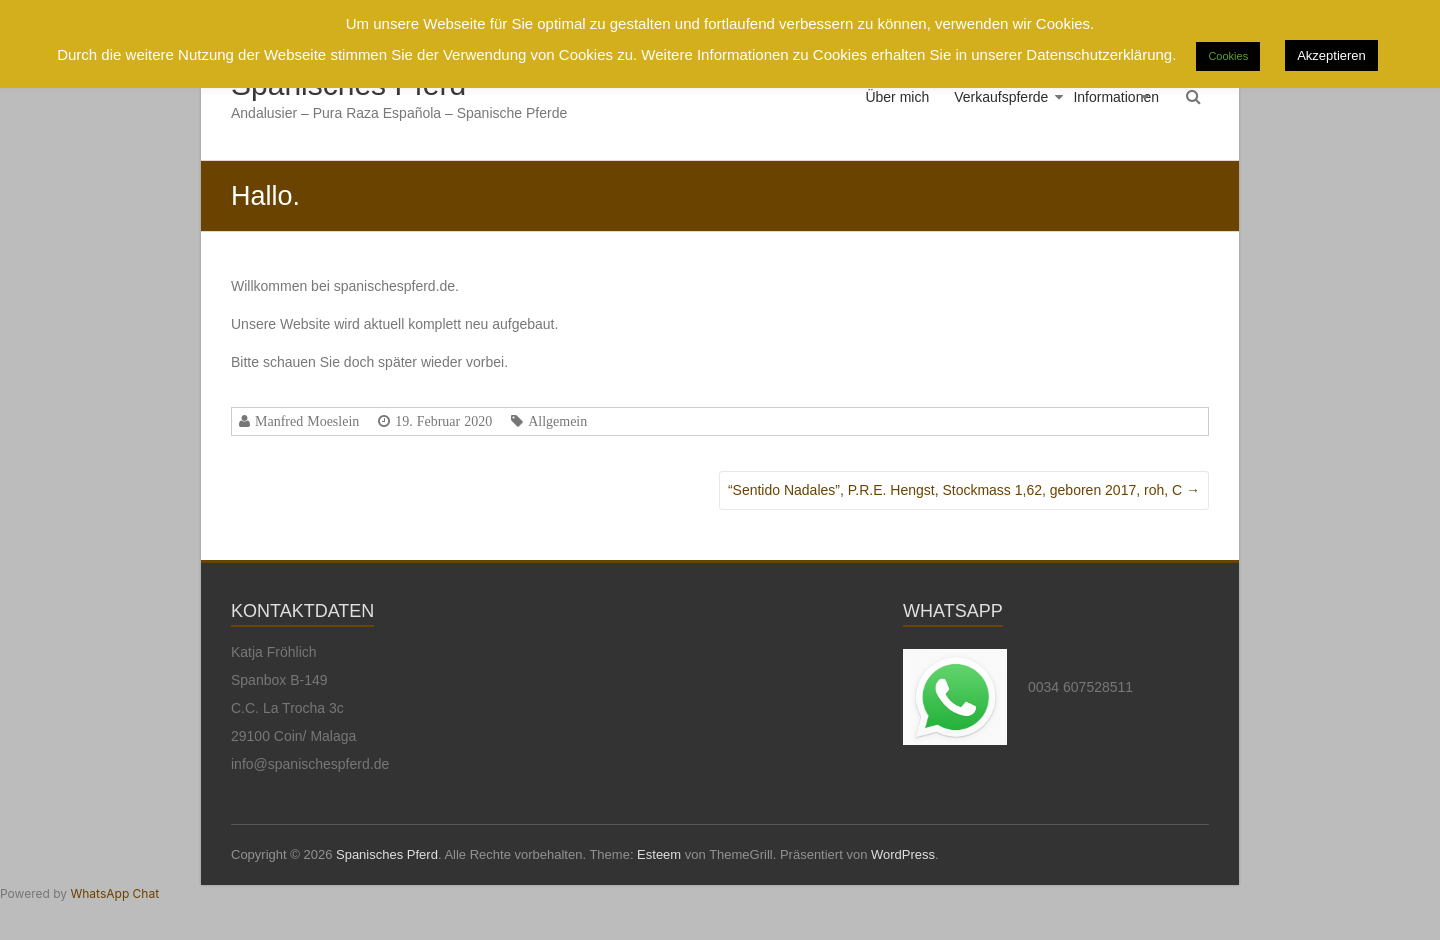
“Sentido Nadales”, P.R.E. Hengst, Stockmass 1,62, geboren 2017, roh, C (964, 490)
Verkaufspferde (1001, 97)
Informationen (1116, 97)
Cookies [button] (1228, 56)
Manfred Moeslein (307, 421)
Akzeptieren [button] (1331, 55)
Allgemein (557, 421)
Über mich (897, 97)
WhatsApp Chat (114, 893)
